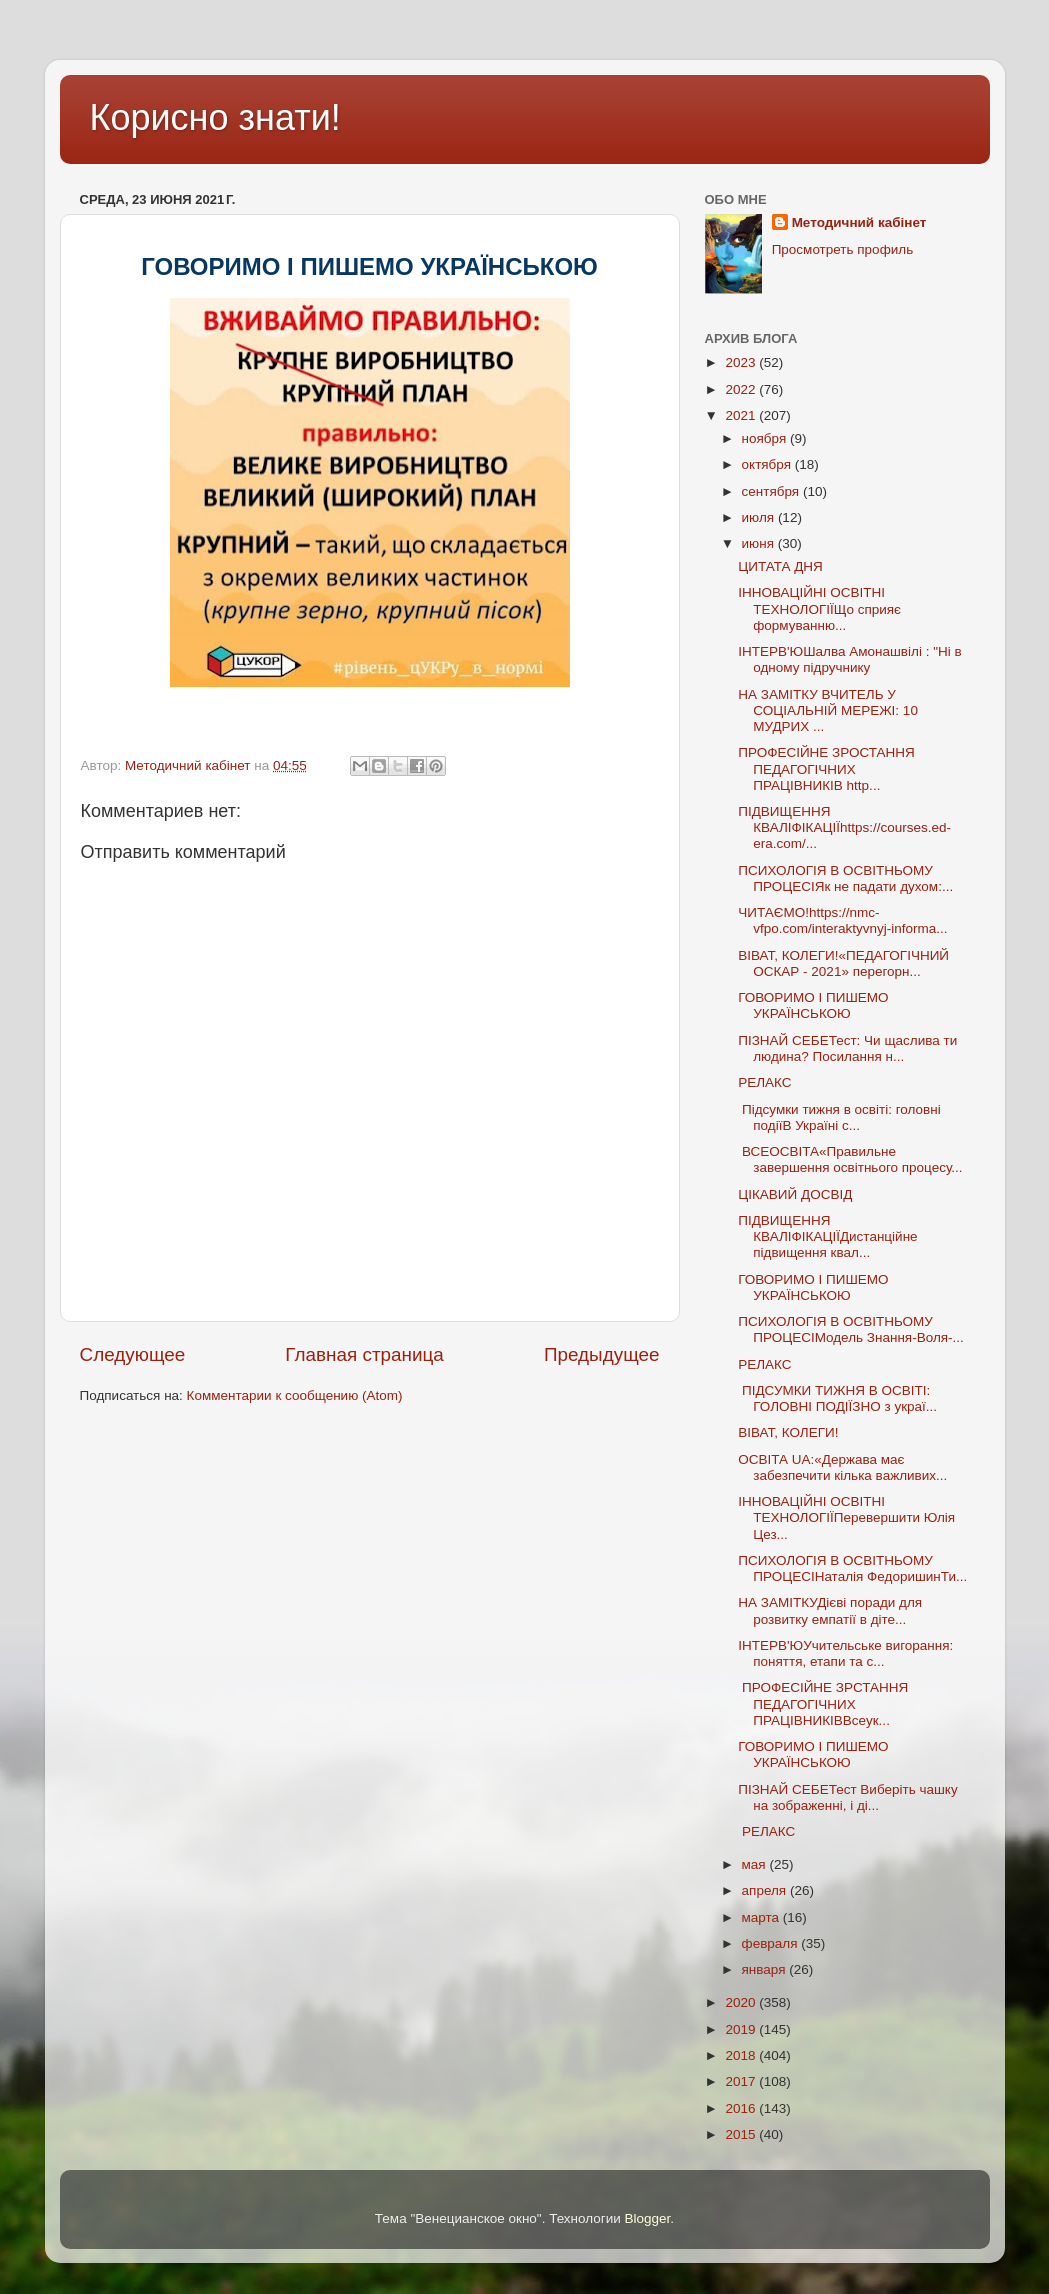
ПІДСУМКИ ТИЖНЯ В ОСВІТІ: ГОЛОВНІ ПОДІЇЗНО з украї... (837, 1398)
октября (768, 464)
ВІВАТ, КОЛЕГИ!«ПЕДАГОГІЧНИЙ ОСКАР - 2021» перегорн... (843, 963)
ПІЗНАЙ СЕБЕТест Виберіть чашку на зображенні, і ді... (847, 1797)
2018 (742, 2055)
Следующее (133, 1354)
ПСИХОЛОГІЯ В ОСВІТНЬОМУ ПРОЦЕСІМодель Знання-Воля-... (851, 1329)
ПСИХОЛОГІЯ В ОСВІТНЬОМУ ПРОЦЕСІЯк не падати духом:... (845, 878)
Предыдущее (602, 1354)
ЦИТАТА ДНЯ (782, 566)
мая (756, 1864)
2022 (742, 389)
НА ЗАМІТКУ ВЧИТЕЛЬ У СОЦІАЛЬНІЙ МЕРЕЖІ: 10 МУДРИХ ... (828, 710)
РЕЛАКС (766, 1082)
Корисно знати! (215, 117)
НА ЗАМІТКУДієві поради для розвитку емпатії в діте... (830, 1610)
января (766, 1969)
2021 (742, 415)
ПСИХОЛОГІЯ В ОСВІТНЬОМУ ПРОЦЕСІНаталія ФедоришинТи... (852, 1568)
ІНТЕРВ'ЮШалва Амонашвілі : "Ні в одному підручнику (851, 659)
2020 (742, 2002)
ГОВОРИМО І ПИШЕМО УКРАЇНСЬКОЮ (813, 1005)
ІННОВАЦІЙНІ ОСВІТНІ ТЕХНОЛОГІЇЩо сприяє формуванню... (819, 608)
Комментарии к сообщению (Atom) (295, 1395)
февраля (772, 1943)
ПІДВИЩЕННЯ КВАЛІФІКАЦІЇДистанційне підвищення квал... (827, 1236)
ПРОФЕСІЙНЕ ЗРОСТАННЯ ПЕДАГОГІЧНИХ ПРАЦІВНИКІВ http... (826, 768)
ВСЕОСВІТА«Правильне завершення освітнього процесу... (850, 1159)
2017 (742, 2081)
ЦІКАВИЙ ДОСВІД (795, 1194)
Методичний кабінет (859, 222)
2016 (742, 2108)
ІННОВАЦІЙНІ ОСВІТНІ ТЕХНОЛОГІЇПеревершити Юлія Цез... (846, 1517)
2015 (742, 2134)
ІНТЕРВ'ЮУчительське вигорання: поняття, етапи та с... (845, 1653)
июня (760, 543)
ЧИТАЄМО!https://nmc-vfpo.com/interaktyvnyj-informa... (842, 920)
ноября (766, 438)
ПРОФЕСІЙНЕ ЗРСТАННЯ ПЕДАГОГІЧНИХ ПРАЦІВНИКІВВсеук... (823, 1703)
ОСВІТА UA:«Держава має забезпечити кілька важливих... (842, 1467)
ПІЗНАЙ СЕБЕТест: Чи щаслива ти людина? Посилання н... (847, 1048)
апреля (766, 1890)
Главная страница (364, 1354)
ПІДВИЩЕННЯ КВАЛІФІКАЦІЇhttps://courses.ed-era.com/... (844, 827)
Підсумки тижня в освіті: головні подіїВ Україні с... (839, 1117)
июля (760, 517)
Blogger (648, 2218)
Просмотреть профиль (843, 249)
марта (762, 1917)
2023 (742, 362)
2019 (742, 2029)
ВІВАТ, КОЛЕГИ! (790, 1432)
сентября (772, 491)
